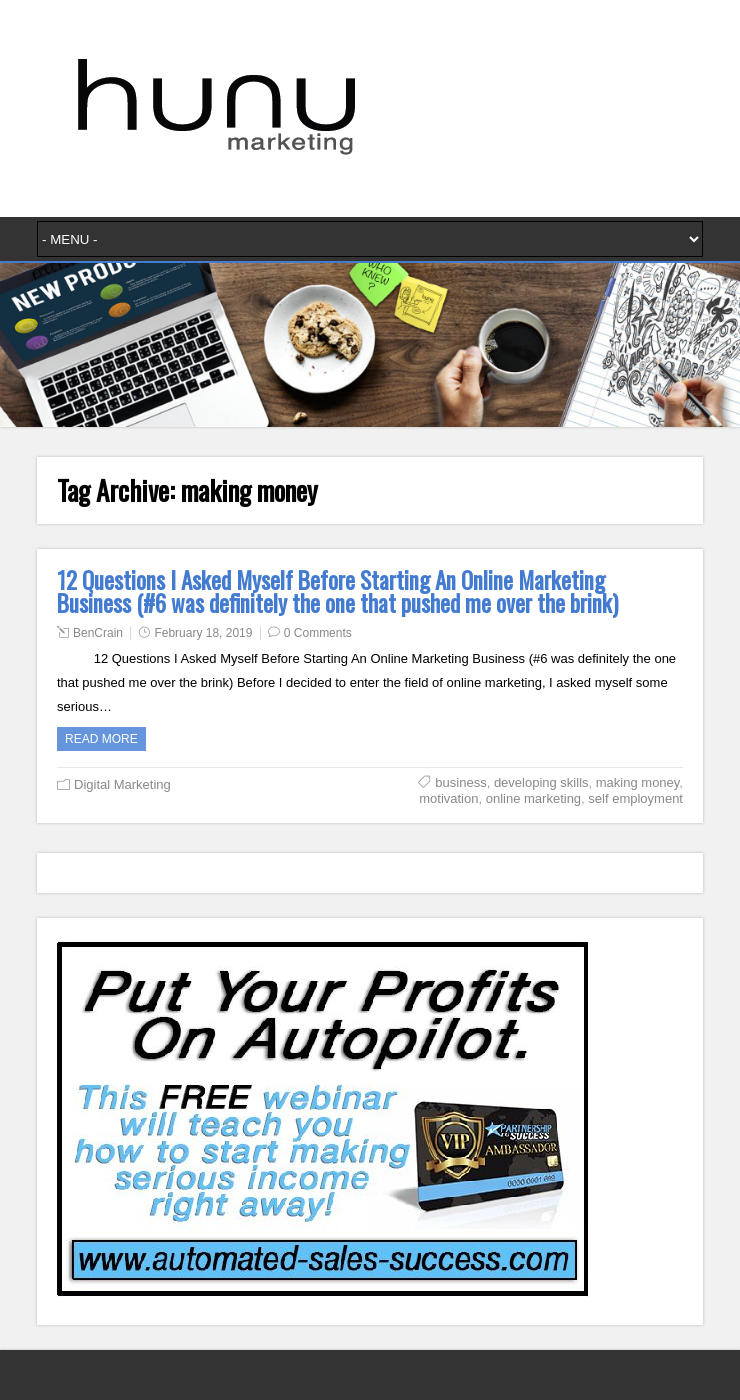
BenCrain (98, 633)
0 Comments (318, 633)
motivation (448, 798)
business (460, 782)
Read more (101, 739)
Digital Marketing (122, 784)
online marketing (533, 798)
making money (638, 782)
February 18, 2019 (203, 633)
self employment (635, 798)
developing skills (541, 782)
